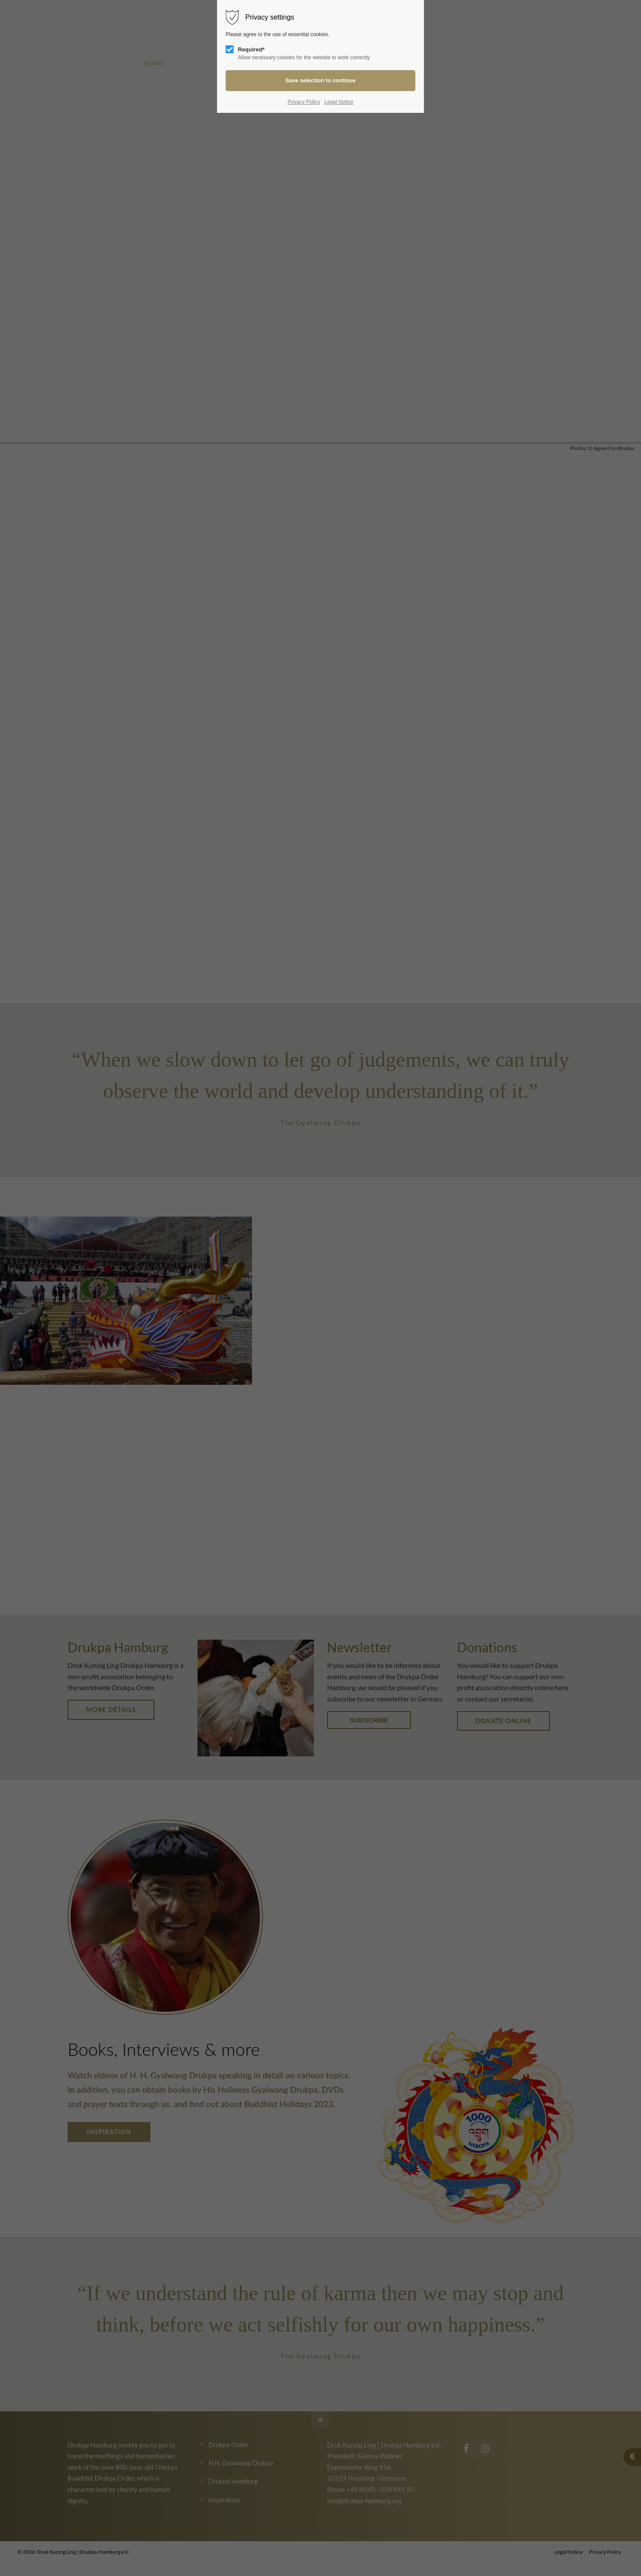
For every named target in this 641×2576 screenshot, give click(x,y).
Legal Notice (339, 102)
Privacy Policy (303, 102)
